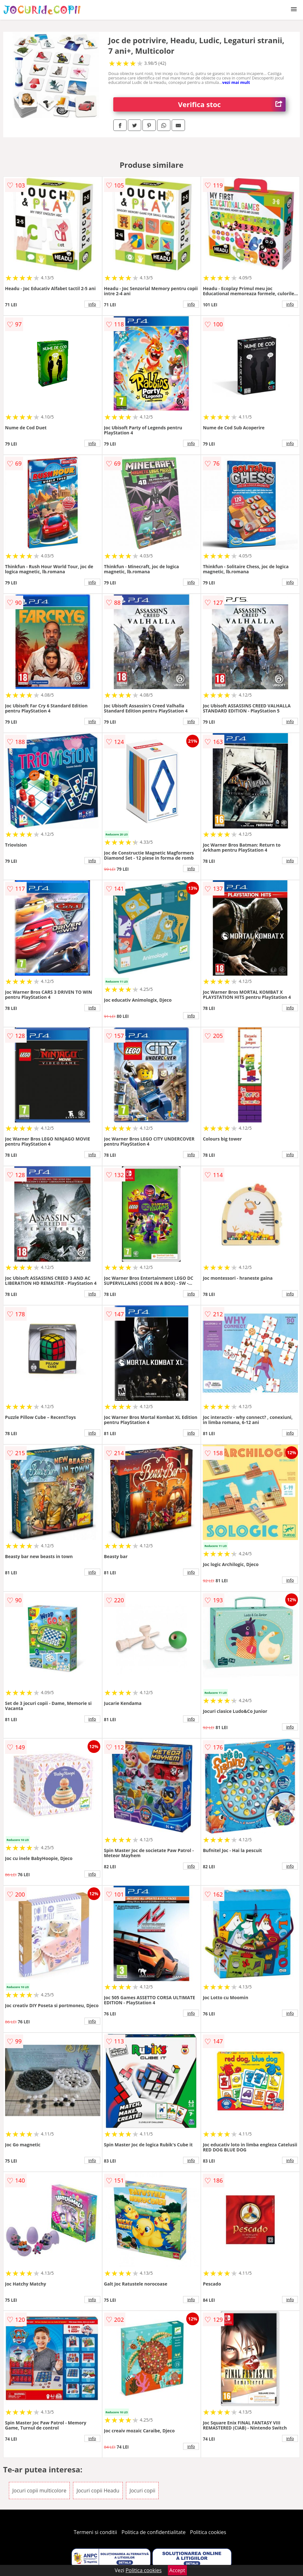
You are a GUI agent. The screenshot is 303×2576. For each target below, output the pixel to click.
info (92, 304)
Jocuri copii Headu (97, 2490)
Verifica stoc (232, 104)
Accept (177, 2570)
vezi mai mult (236, 82)
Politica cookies (208, 2532)
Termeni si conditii (95, 2532)
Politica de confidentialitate (154, 2532)
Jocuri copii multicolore (39, 2490)
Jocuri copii (142, 2490)
